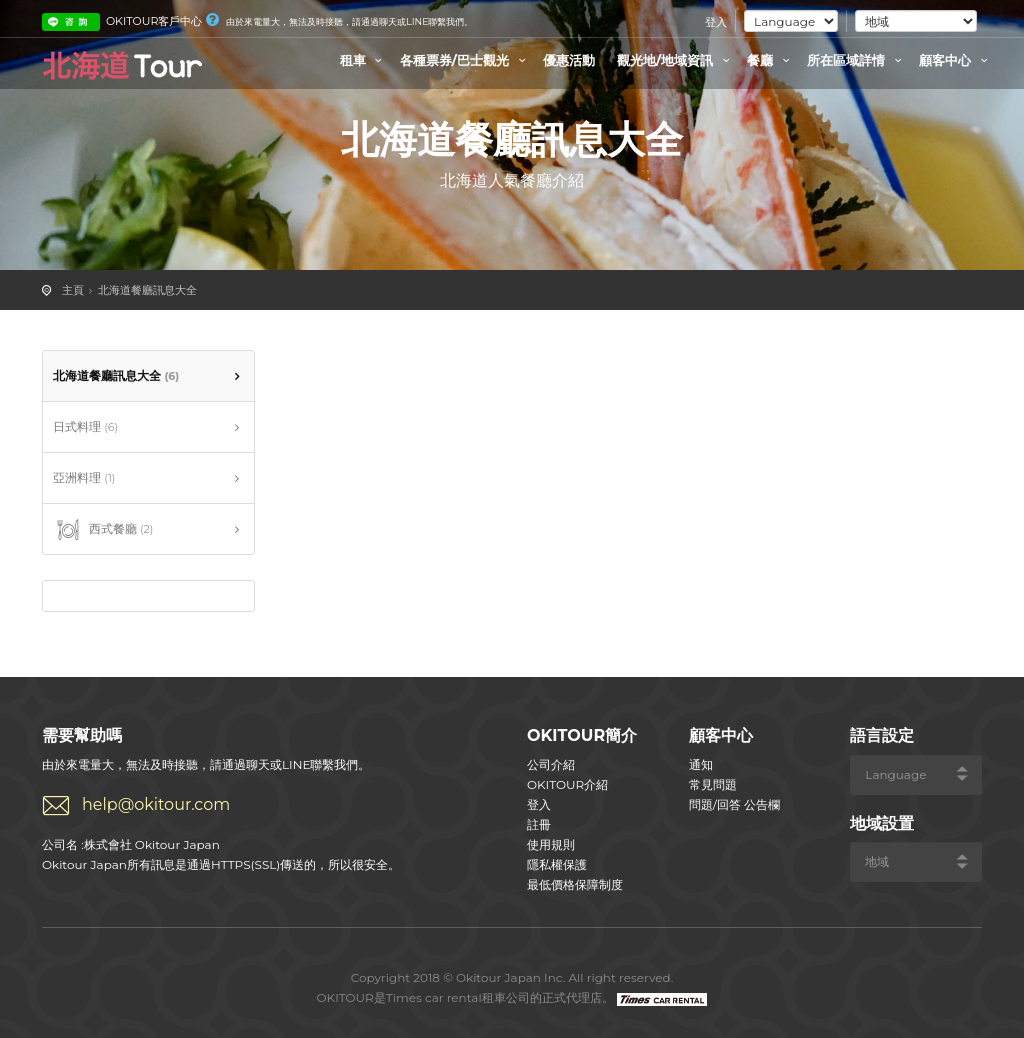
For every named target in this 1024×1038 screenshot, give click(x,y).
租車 (364, 60)
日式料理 (85, 426)
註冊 (539, 824)
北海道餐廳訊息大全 (147, 290)
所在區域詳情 (857, 60)
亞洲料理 (84, 477)
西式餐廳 (103, 530)
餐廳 (771, 60)
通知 (701, 764)
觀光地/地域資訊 (676, 60)
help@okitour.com (156, 804)
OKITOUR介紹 (567, 784)
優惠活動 (569, 60)
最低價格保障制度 (575, 884)
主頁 (73, 290)
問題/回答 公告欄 (734, 804)
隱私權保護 (557, 864)
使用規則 (551, 844)
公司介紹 (551, 764)
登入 (716, 22)
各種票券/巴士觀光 (465, 60)
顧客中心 (956, 60)
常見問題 (713, 784)
